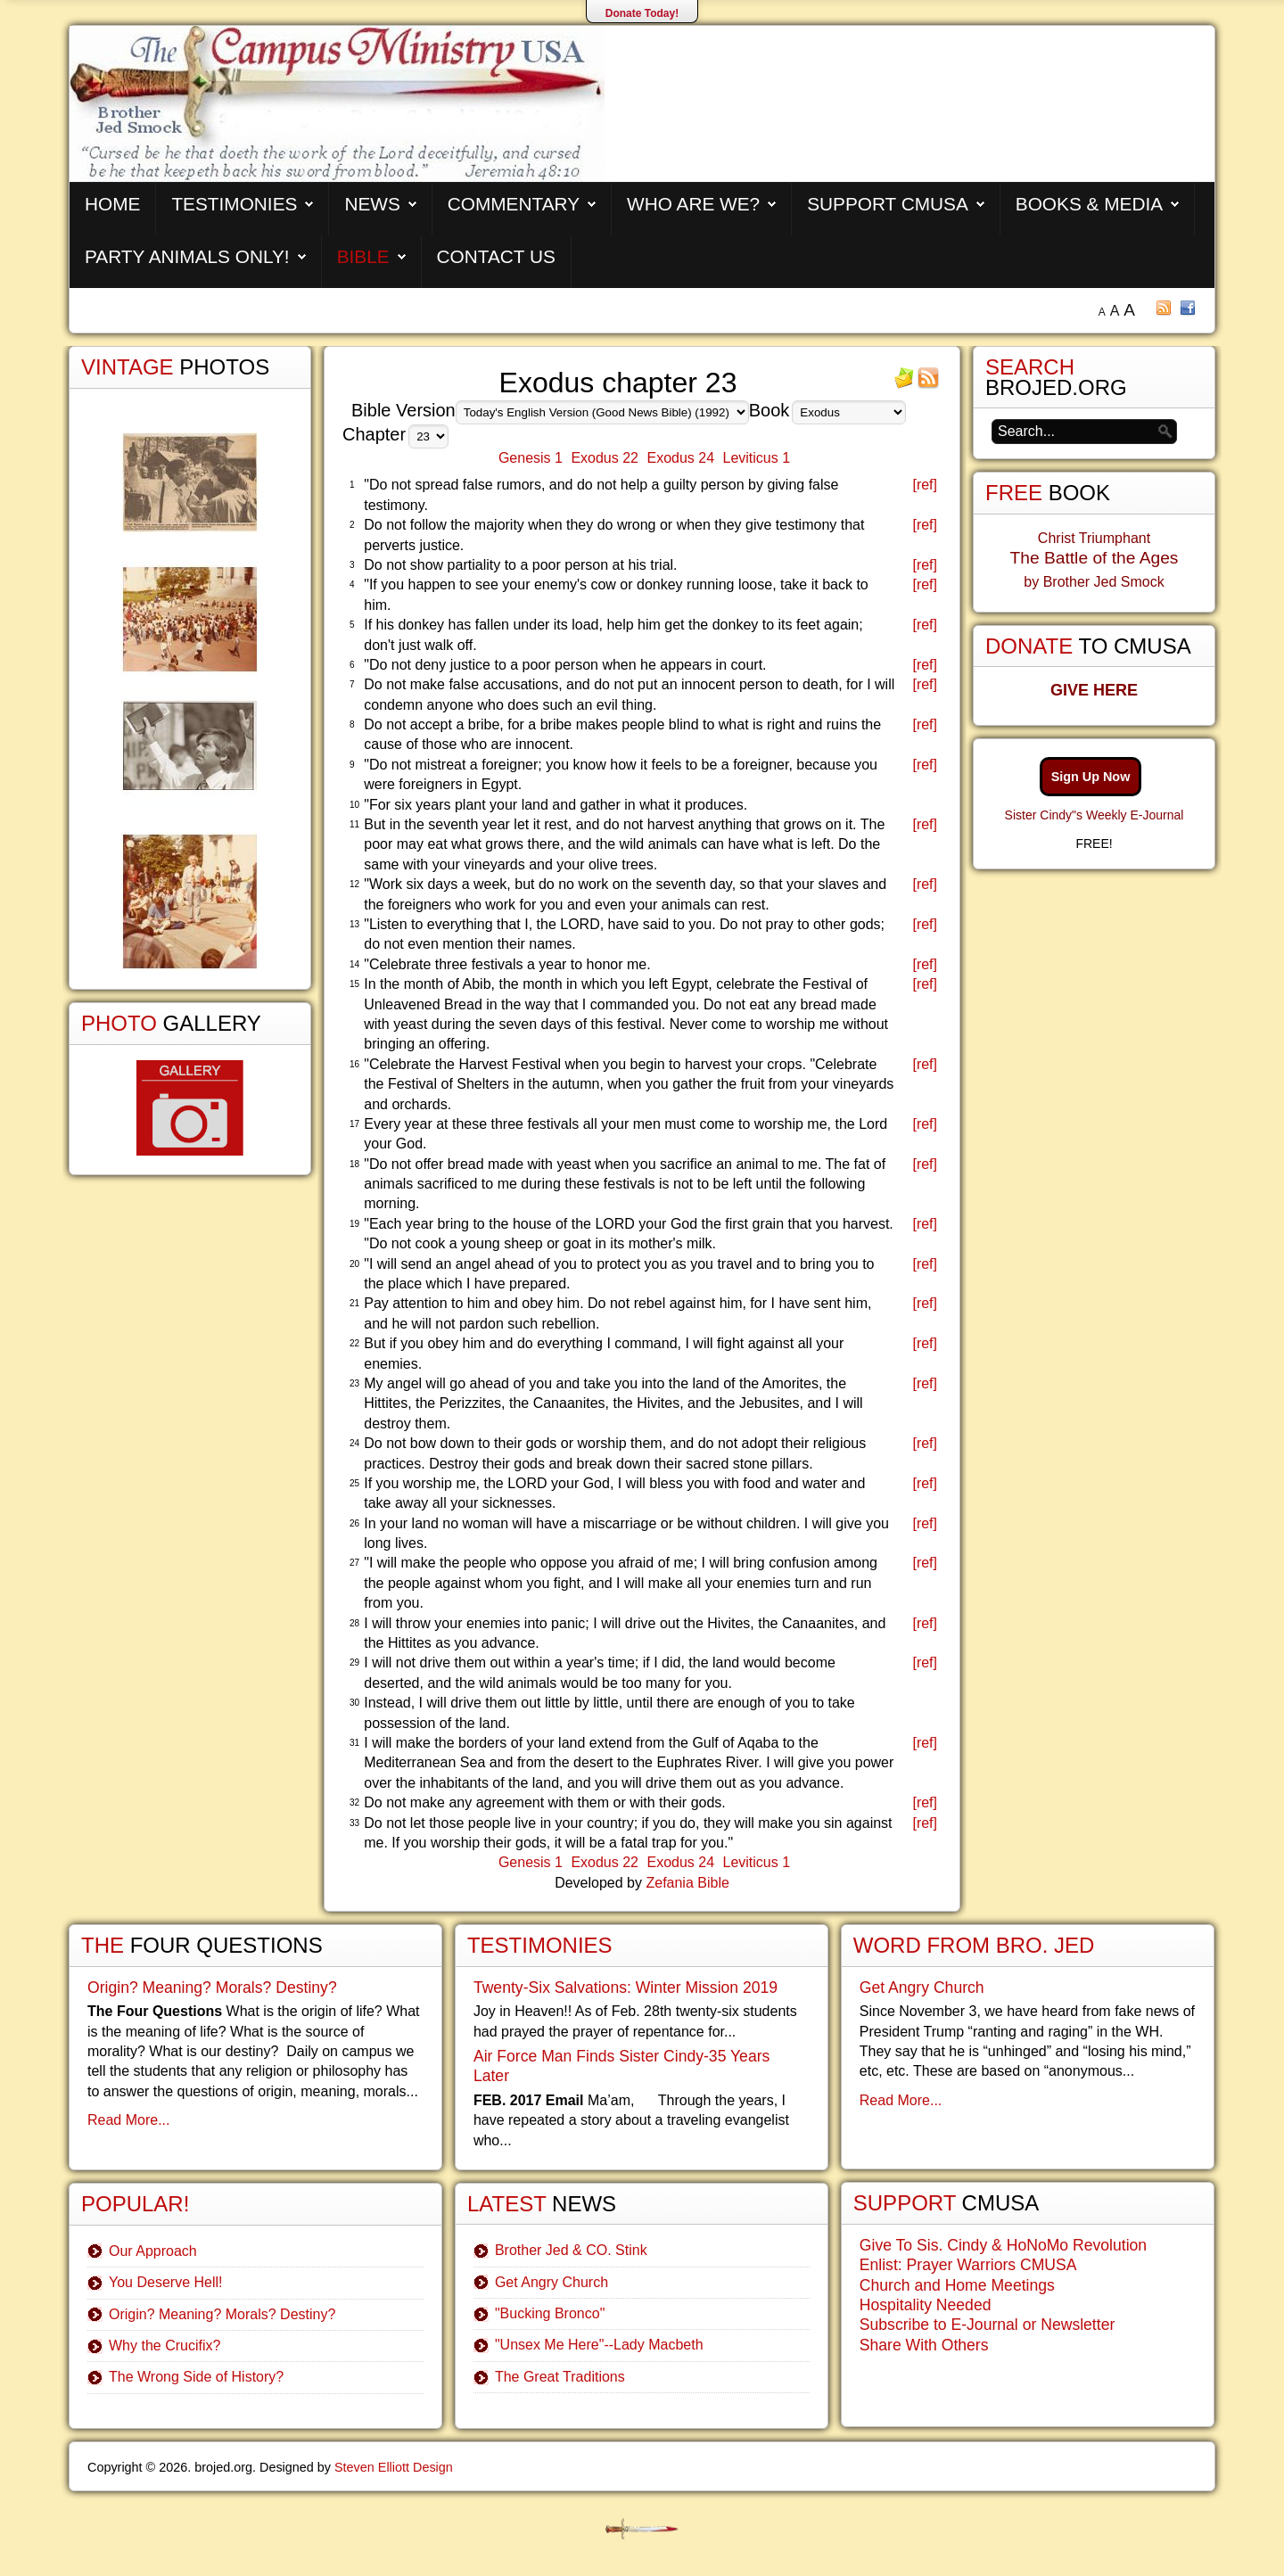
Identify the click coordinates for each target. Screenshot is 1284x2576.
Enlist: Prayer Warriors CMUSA (968, 2265)
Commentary (514, 203)
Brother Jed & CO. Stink (571, 2250)
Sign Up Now (1091, 777)
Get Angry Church (551, 2282)
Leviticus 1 (757, 457)
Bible (363, 256)
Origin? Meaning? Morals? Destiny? (212, 1987)
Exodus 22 (604, 457)
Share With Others (924, 2345)
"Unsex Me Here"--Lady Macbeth (599, 2344)
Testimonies (234, 203)
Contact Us (496, 256)
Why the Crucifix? (164, 2345)
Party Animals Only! (187, 256)
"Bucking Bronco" (550, 2313)
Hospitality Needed (926, 2305)
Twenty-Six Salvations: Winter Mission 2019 (625, 1987)
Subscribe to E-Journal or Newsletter (987, 2324)
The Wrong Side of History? (196, 2376)
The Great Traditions (560, 2376)
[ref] (924, 484)
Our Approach (153, 2251)
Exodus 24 (680, 457)
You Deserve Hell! (165, 2282)
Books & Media (1089, 203)
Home (112, 203)
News (371, 203)
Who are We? (693, 203)
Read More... (128, 2119)
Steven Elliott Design (393, 2467)
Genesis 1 (530, 457)
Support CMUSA (887, 203)
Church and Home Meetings (957, 2285)
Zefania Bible (687, 1882)
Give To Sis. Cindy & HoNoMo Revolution (1003, 2245)
